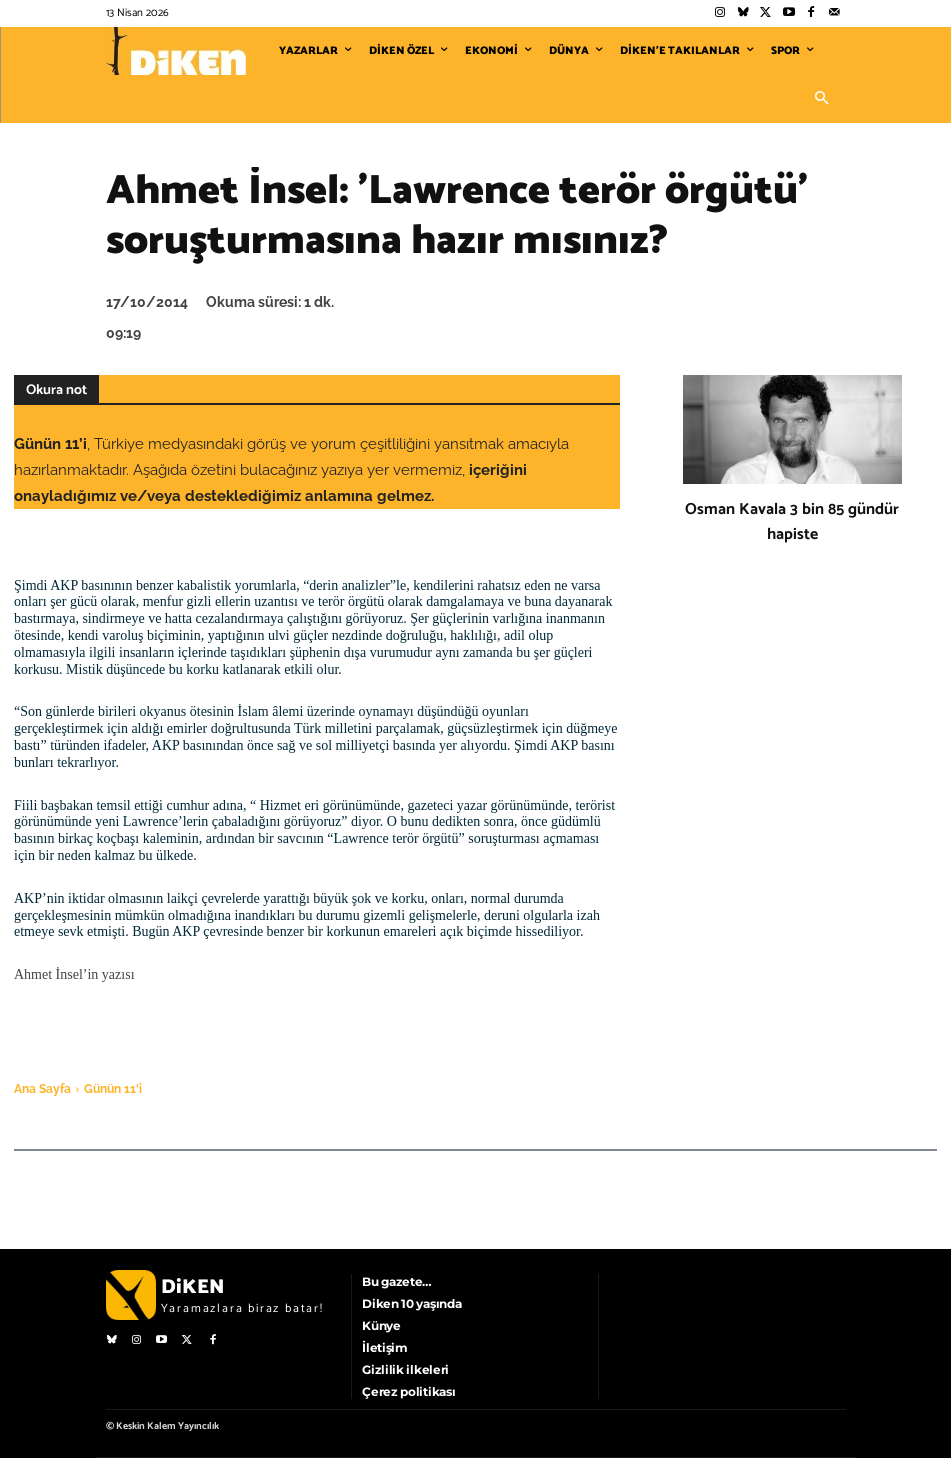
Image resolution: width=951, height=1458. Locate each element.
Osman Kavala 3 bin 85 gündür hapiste (792, 522)
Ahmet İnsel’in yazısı (74, 974)
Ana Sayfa (42, 1089)
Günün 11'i (113, 1089)
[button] (822, 99)
